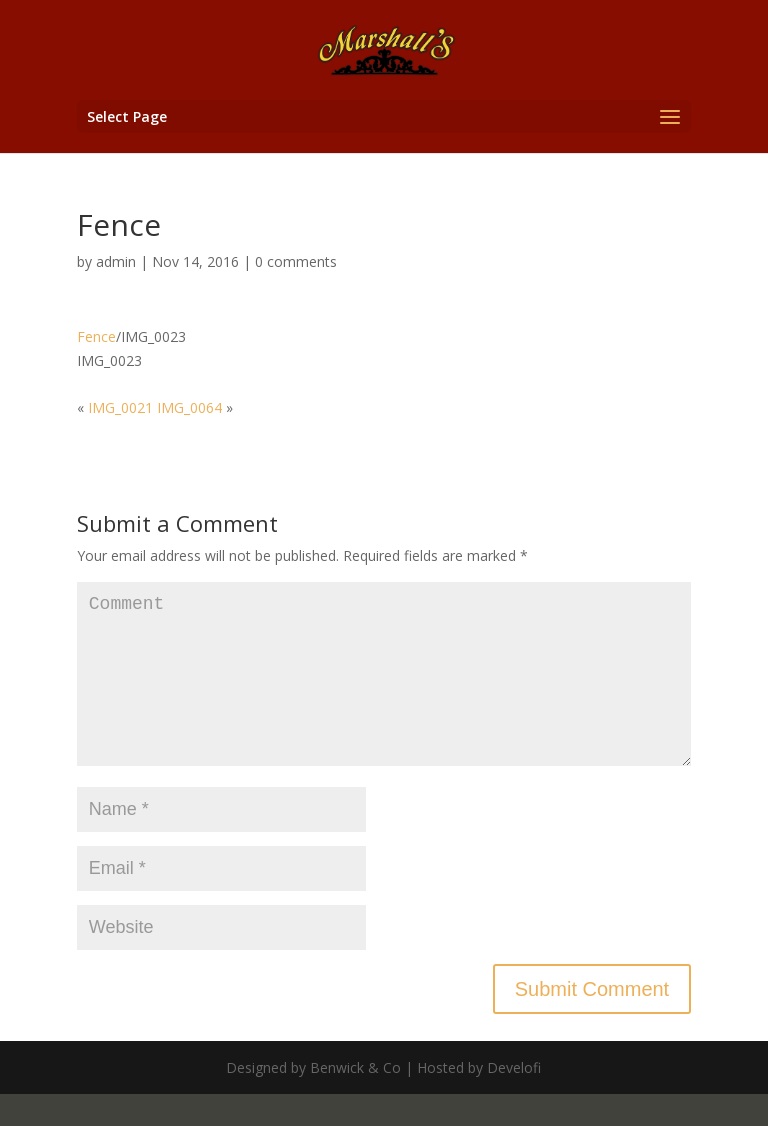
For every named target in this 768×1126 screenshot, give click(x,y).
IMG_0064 (189, 407)
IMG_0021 (120, 407)
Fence (96, 336)
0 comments (296, 261)
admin (116, 261)
